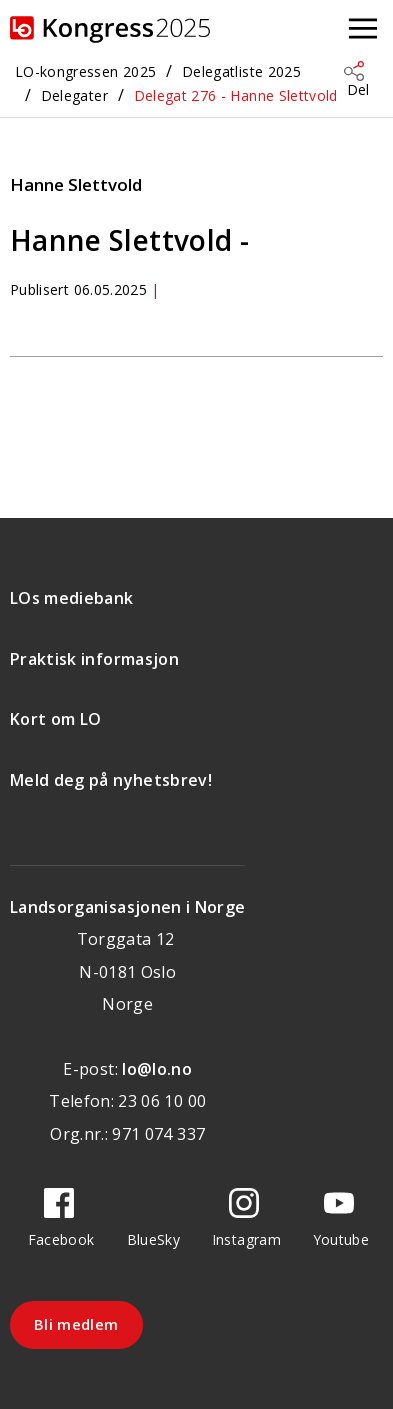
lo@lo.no (157, 1069)
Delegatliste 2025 (241, 71)
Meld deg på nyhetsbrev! (111, 780)
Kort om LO (56, 719)
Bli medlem (76, 1324)
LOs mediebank (72, 598)
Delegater (74, 95)
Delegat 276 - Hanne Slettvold (236, 95)
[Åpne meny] (363, 29)
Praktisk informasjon (94, 659)
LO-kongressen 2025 (85, 71)
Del (358, 89)
